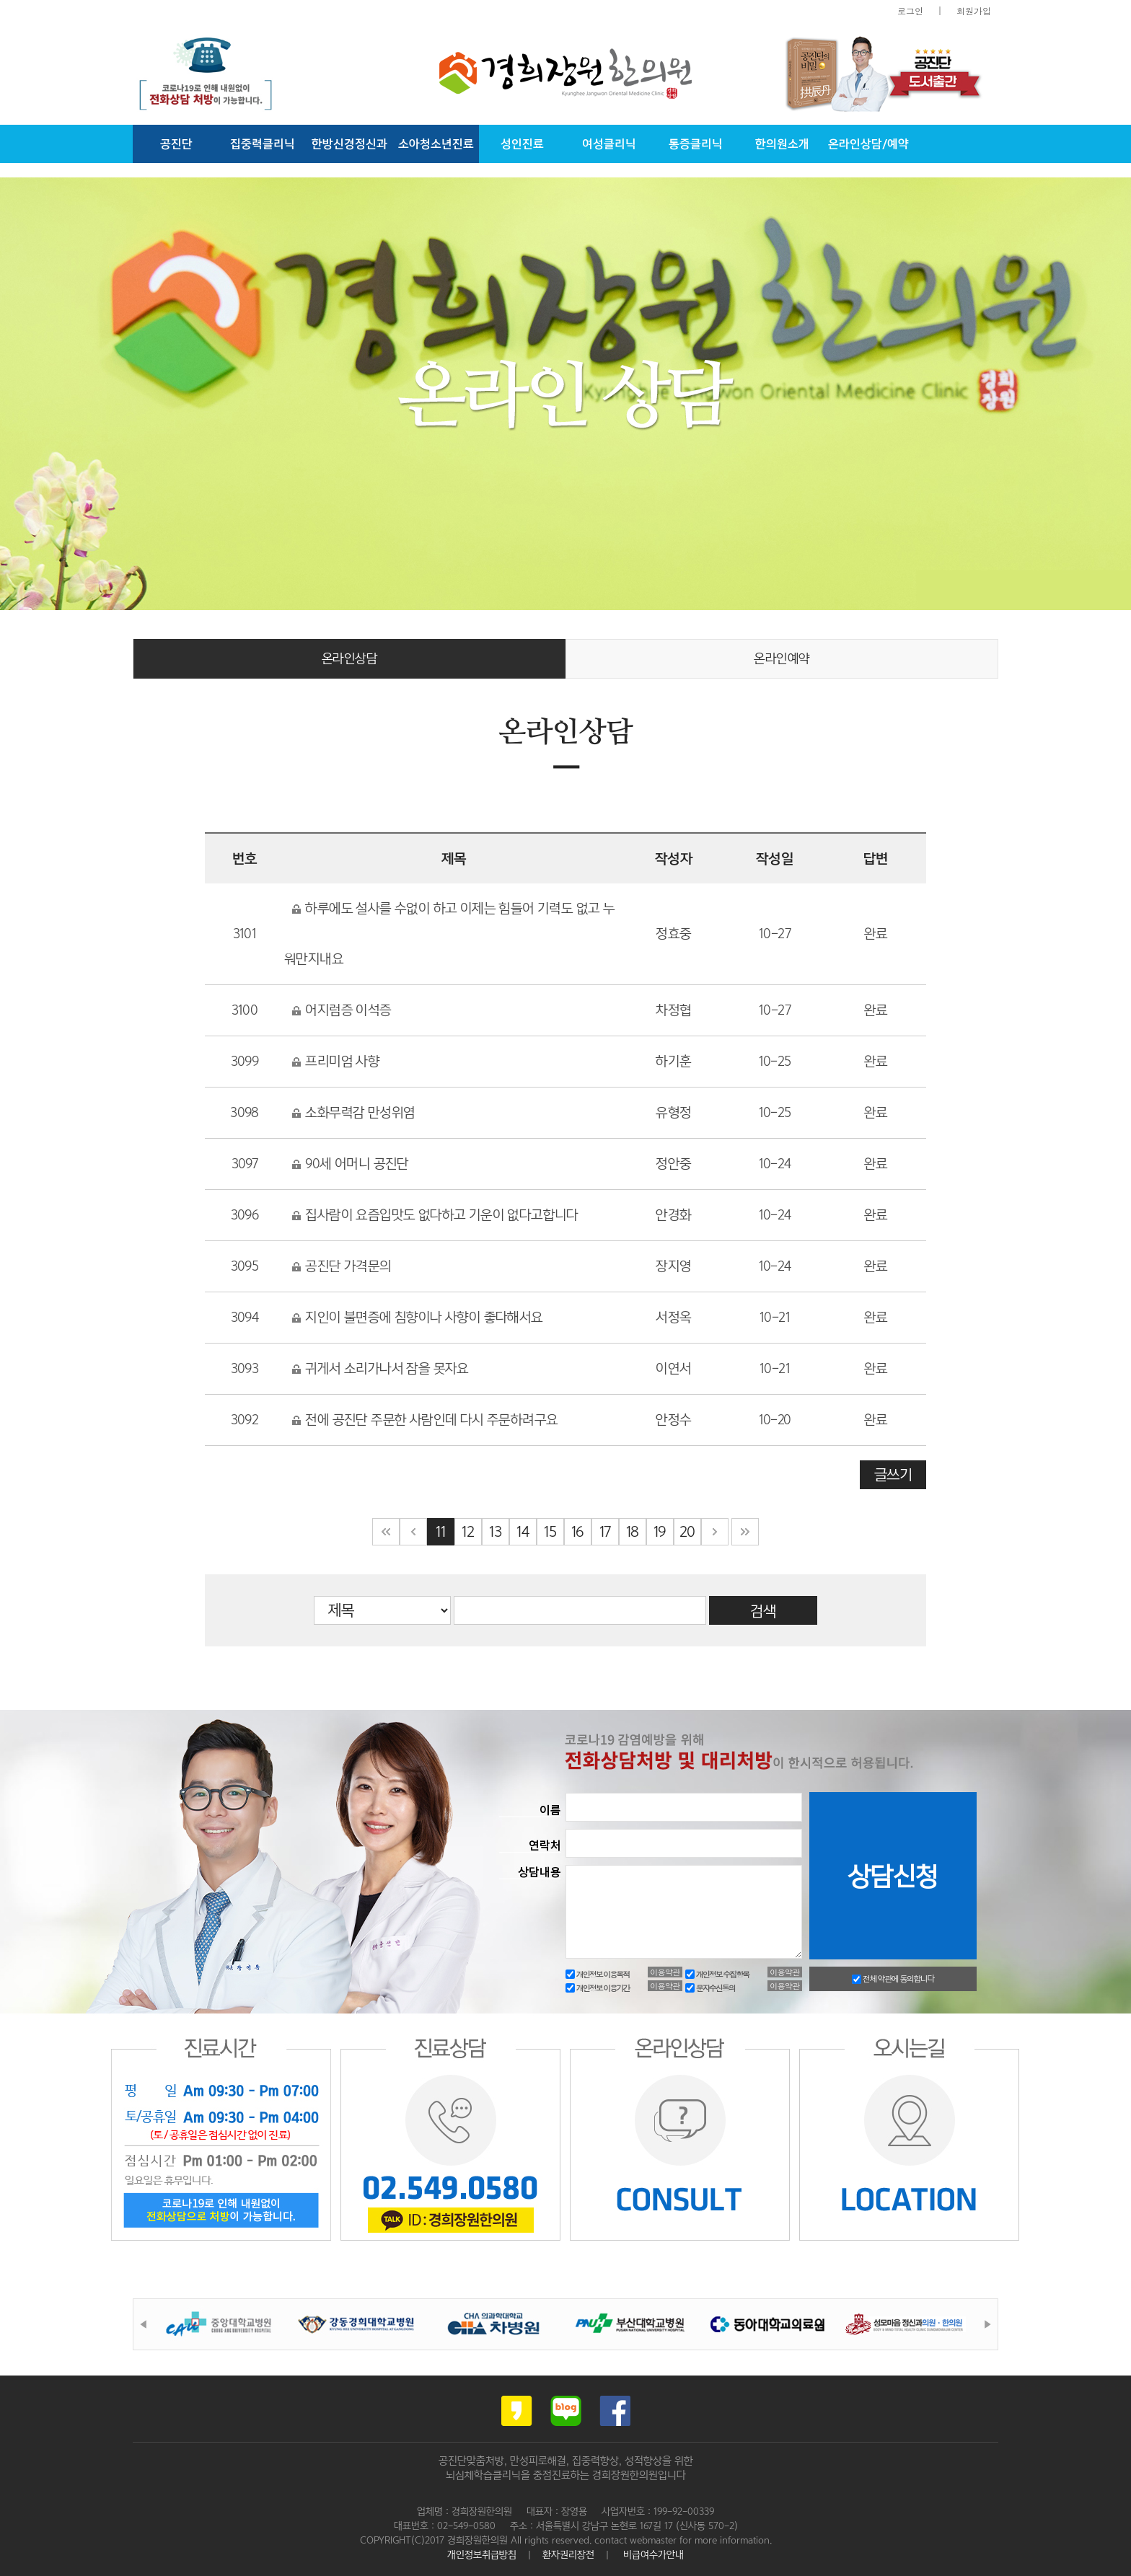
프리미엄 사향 (335, 1061)
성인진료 (522, 143)
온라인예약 (782, 658)
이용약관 (665, 1972)
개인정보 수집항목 (717, 1974)
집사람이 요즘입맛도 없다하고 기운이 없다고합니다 (434, 1214)
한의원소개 (782, 143)
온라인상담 (350, 658)
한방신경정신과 (349, 143)
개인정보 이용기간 (597, 1987)
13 (495, 1531)
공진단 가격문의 (341, 1266)
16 (577, 1531)
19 (659, 1531)
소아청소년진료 (436, 143)
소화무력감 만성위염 (353, 1112)
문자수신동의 (710, 1987)
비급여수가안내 (653, 2554)
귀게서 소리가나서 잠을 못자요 (380, 1368)
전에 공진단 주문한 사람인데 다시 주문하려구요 (424, 1419)
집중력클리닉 (262, 143)
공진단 (176, 143)
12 (468, 1531)
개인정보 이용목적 (597, 1974)
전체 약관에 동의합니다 (893, 1979)
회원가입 (973, 10)
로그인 (910, 10)
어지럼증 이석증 (341, 1010)
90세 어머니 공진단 (350, 1163)
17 (605, 1531)
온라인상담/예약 (868, 143)
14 (522, 1531)
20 (687, 1531)
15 (550, 1531)
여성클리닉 (609, 143)
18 (632, 1531)
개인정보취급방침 (481, 2554)
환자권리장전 (568, 2554)
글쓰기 (893, 1474)
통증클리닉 (696, 143)
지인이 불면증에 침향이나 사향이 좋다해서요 (417, 1317)
